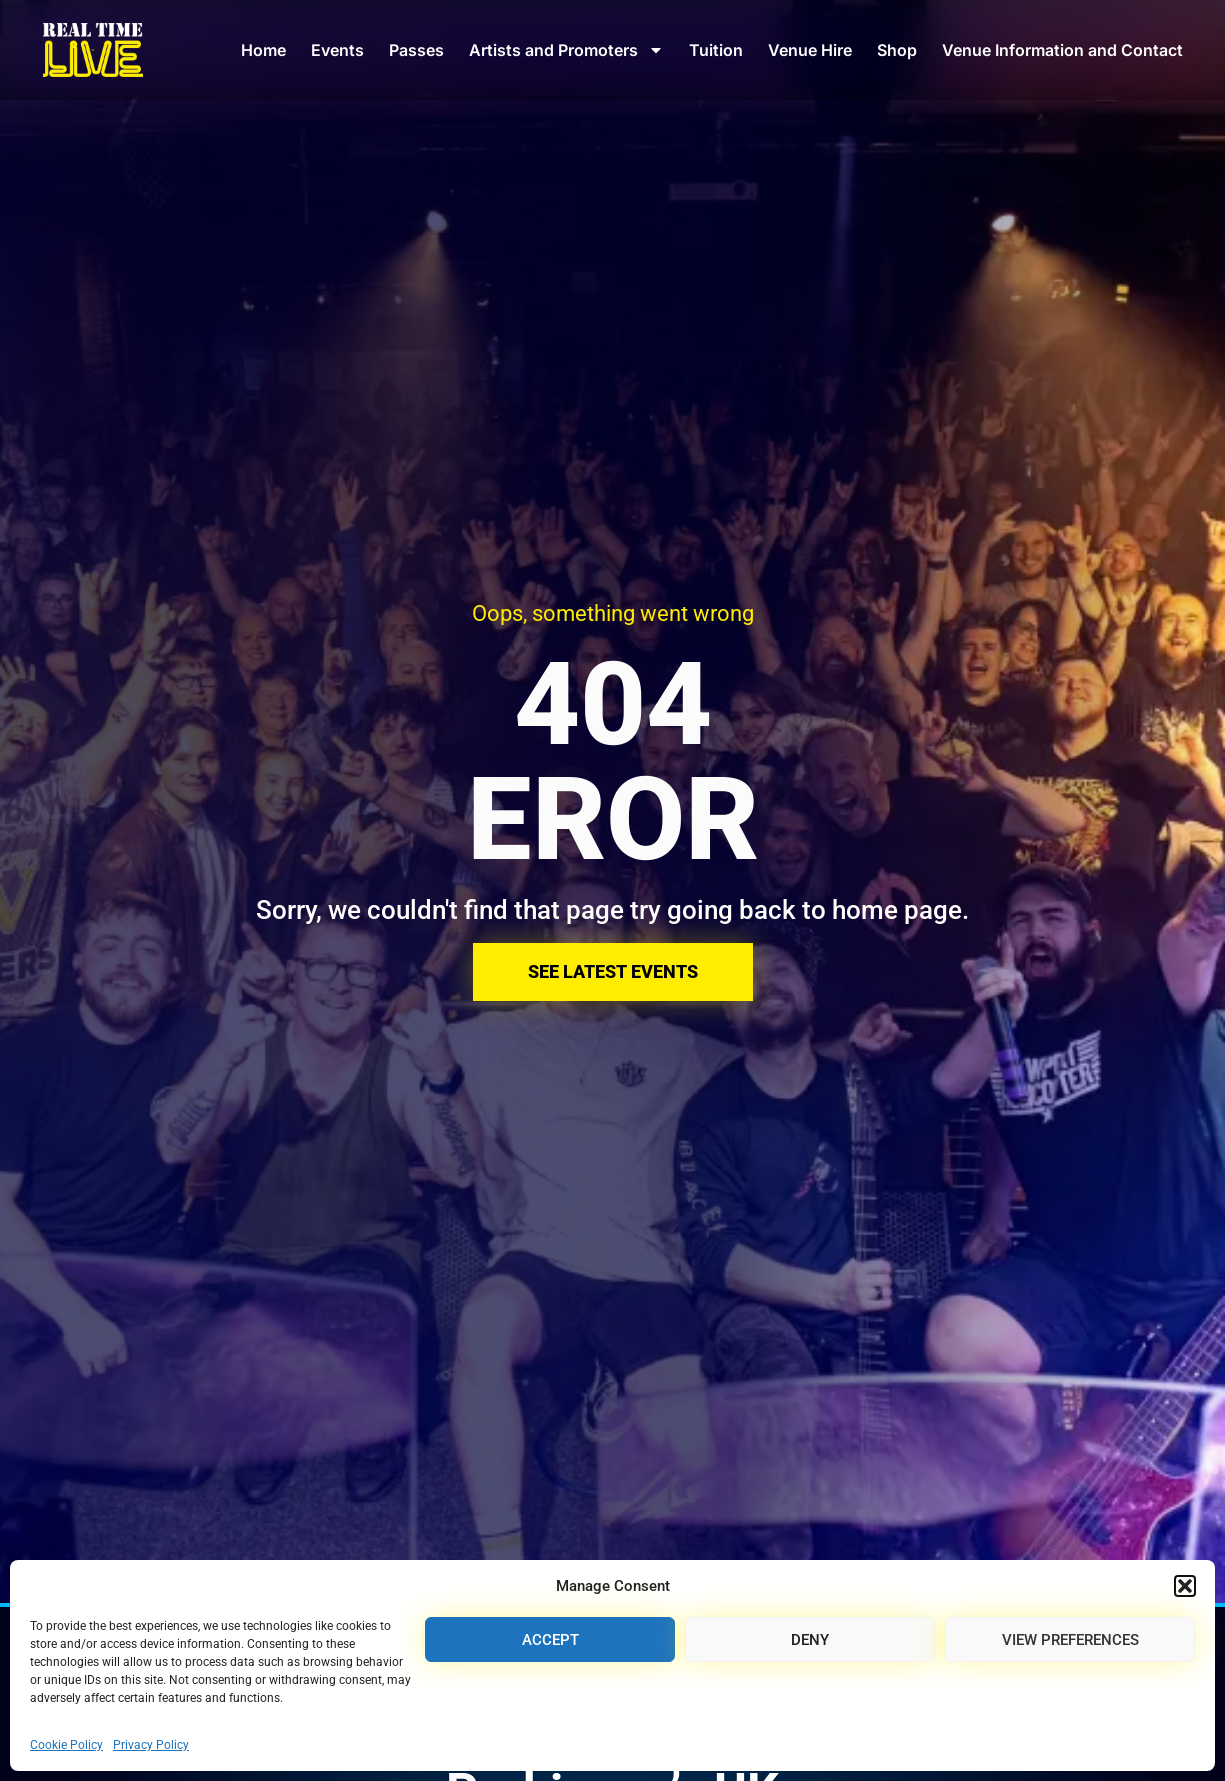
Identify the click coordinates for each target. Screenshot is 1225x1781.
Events (337, 50)
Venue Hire (810, 50)
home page (897, 910)
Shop (897, 50)
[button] (1185, 1586)
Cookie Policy (66, 1745)
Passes (416, 50)
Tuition (716, 50)
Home (263, 50)
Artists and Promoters (566, 50)
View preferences (1070, 1640)
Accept (550, 1640)
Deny (810, 1640)
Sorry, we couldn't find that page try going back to (544, 910)
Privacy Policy (151, 1745)
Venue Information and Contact (1062, 50)
